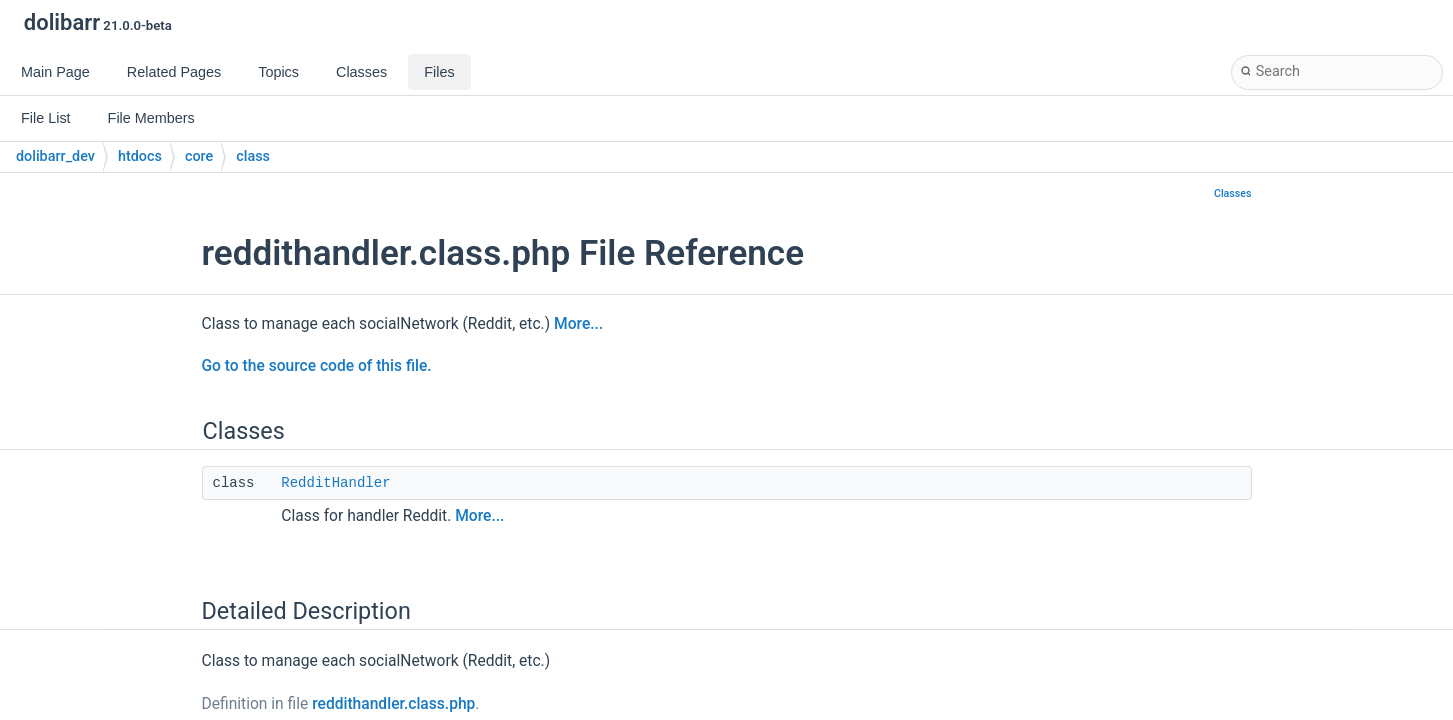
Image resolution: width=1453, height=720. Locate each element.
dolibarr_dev (55, 156)
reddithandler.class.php (393, 704)
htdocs (140, 156)
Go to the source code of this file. (317, 366)
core (199, 156)
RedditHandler (335, 483)
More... (578, 324)
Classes (1233, 193)
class (253, 156)
